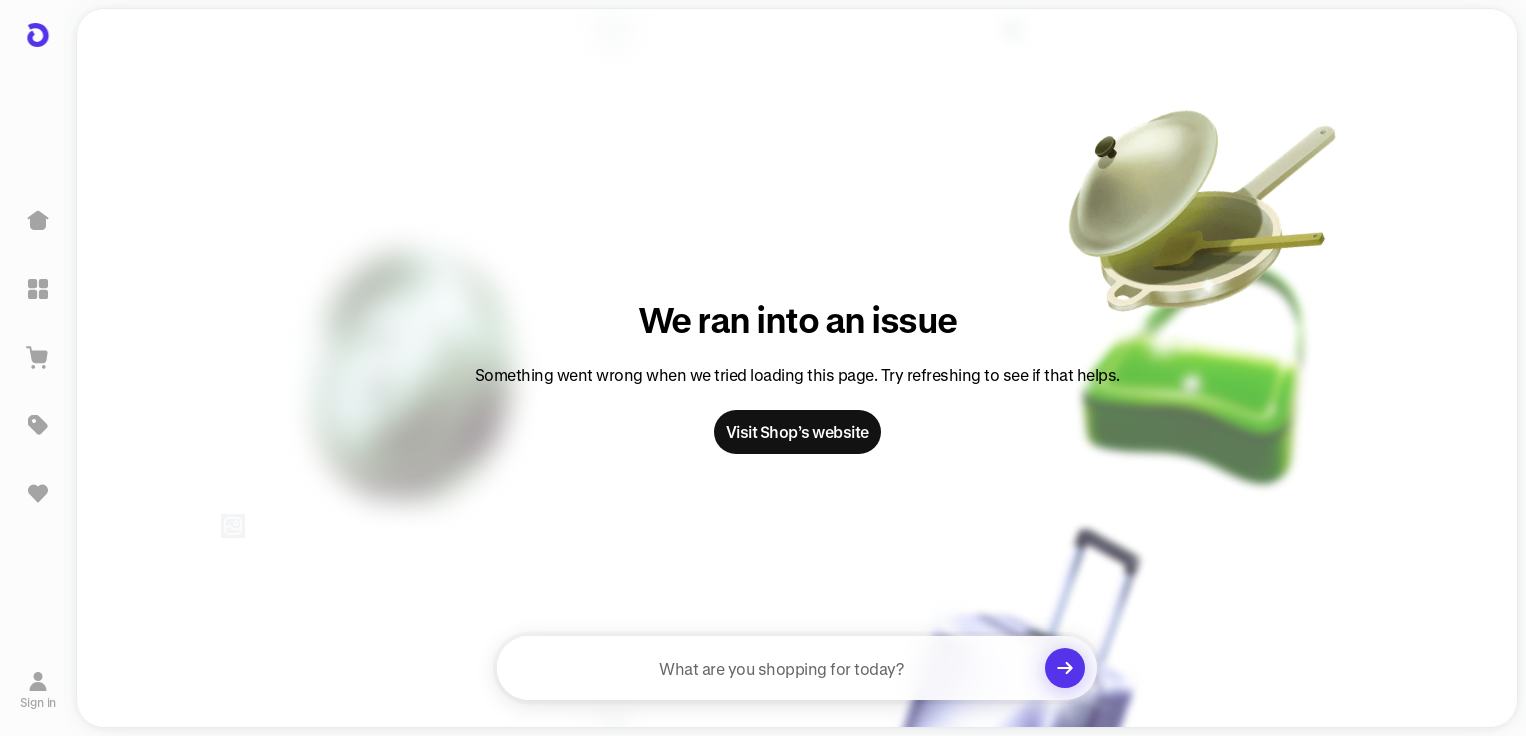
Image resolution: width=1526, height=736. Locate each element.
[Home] (38, 221)
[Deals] (38, 425)
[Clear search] (1065, 668)
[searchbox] (797, 668)
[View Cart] (38, 357)
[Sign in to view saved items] (38, 493)
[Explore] (38, 289)
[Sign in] (38, 689)
